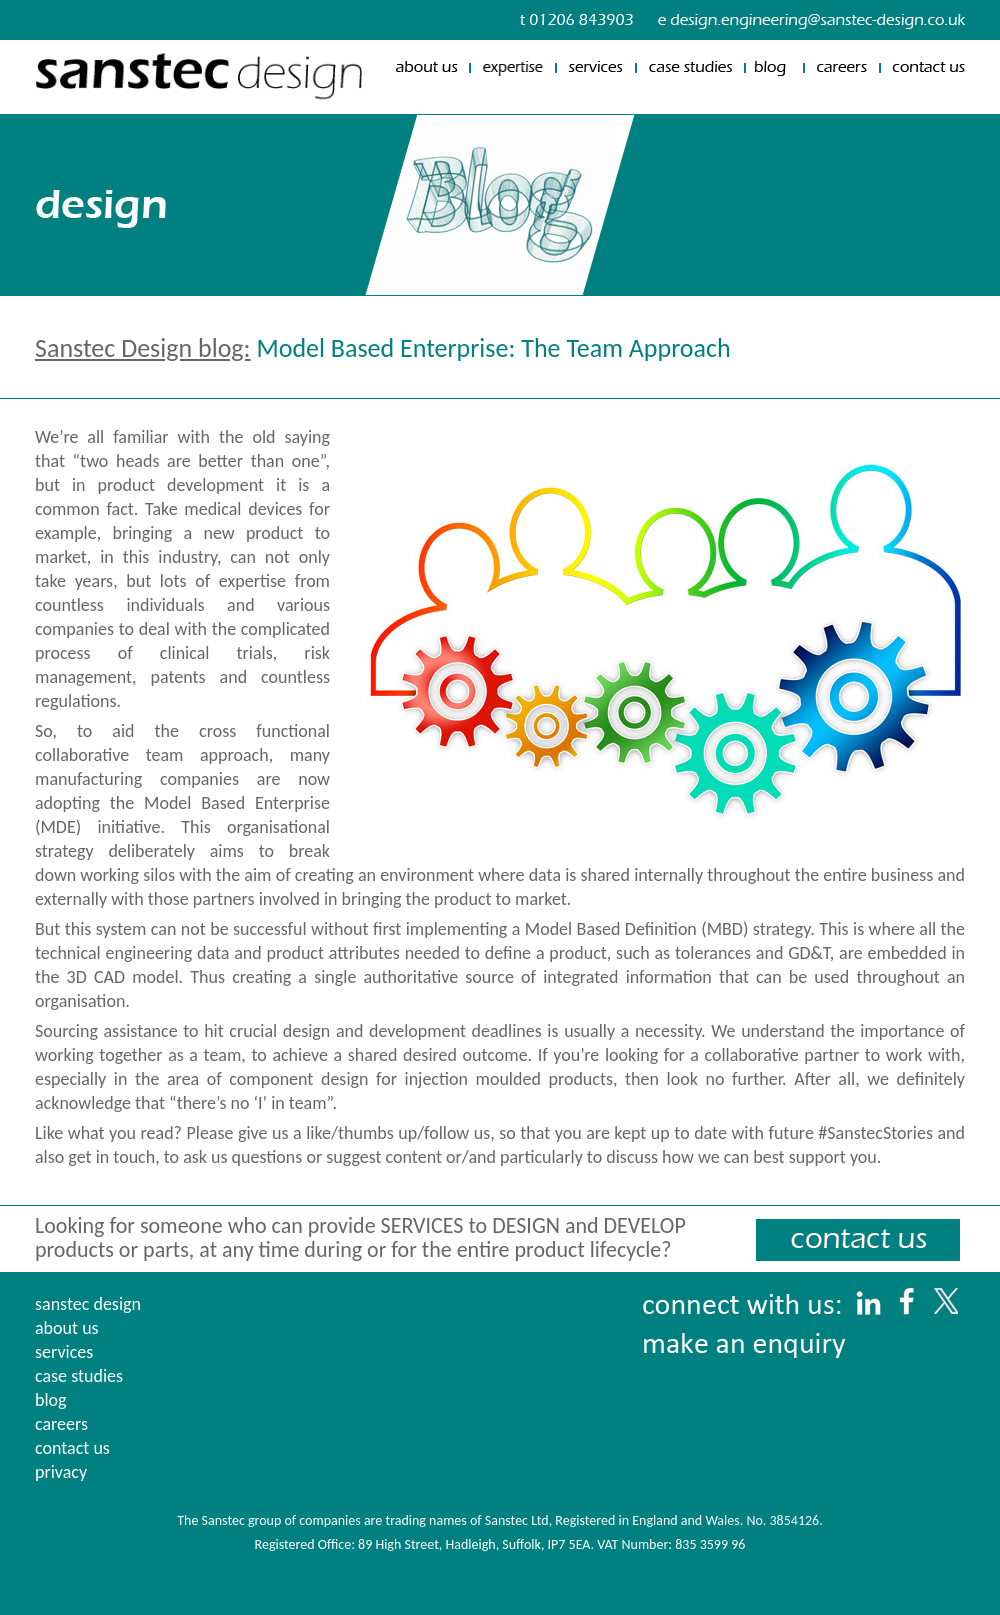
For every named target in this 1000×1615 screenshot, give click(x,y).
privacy (61, 1472)
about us (67, 1328)
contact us (72, 1448)
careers (61, 1424)
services (64, 1352)
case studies (79, 1376)
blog (51, 1400)
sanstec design (88, 1304)
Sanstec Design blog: (143, 348)
